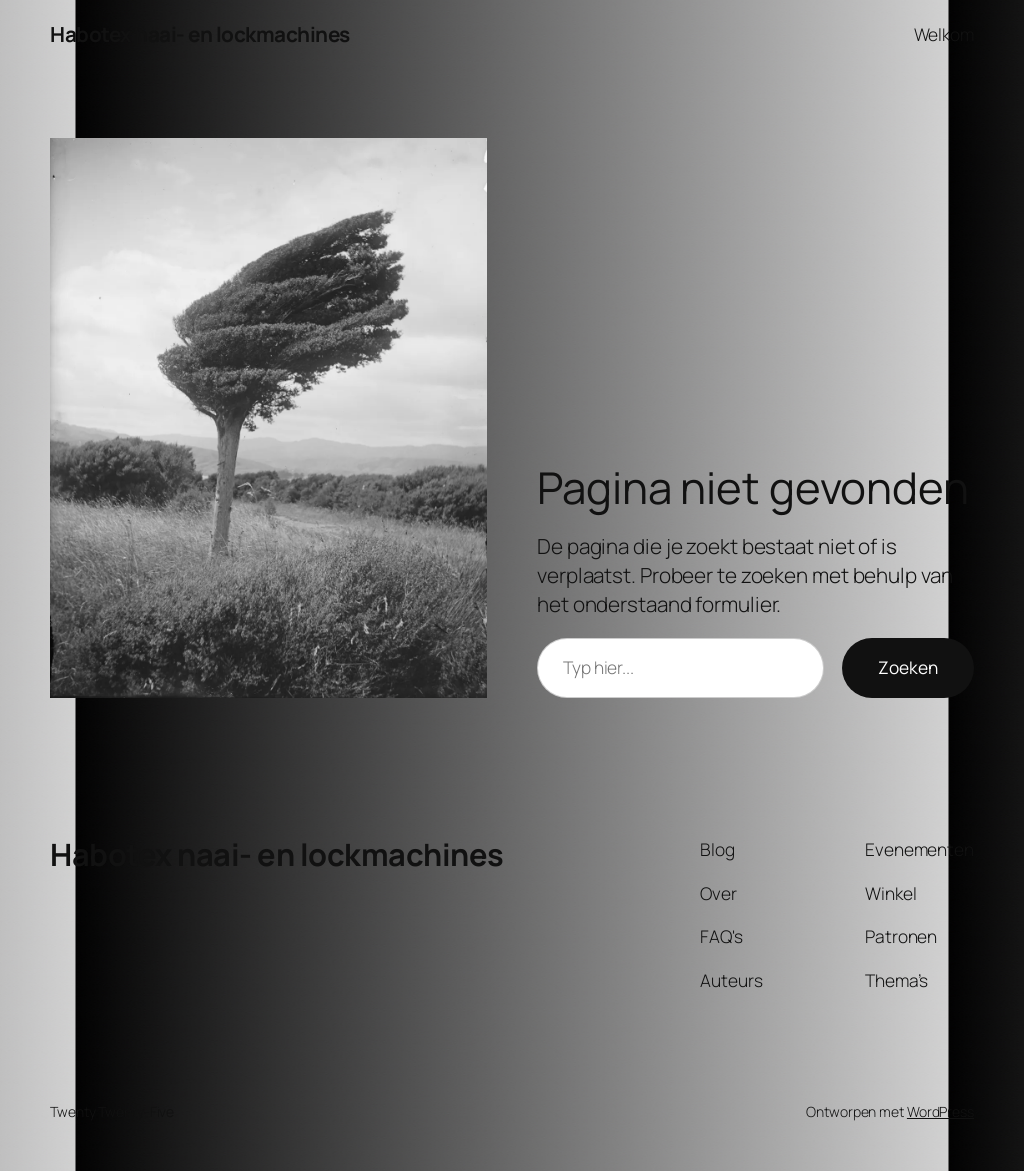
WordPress (940, 1111)
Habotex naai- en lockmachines (200, 34)
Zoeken (908, 667)
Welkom (944, 34)
